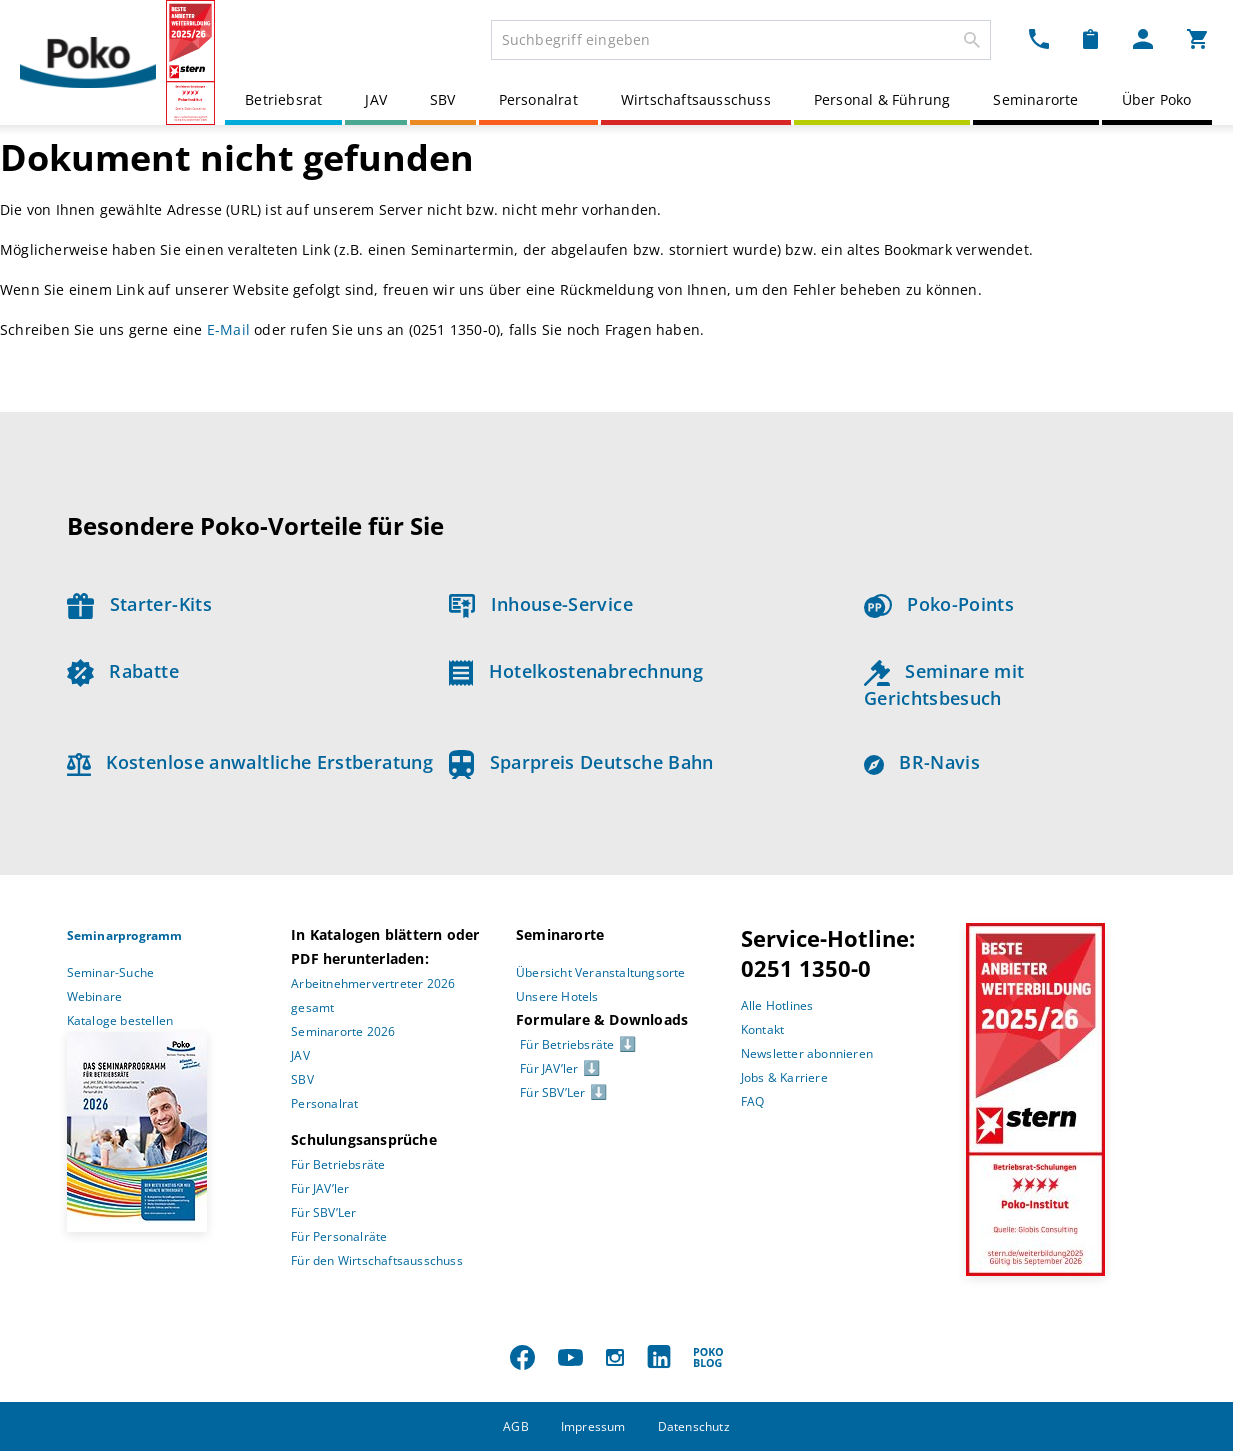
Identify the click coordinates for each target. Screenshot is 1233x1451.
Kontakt (762, 1029)
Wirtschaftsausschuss (696, 99)
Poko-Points (939, 604)
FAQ (753, 1101)
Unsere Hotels (557, 996)
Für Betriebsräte (338, 1164)
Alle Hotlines (777, 1005)
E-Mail (228, 329)
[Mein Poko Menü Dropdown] (1143, 38)
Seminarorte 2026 (343, 1031)
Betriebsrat (283, 99)
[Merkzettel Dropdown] (1090, 38)
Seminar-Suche (111, 972)
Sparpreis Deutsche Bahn (581, 762)
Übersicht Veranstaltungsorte (601, 972)
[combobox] (741, 40)
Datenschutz (694, 1426)
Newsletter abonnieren (807, 1053)
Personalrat (538, 99)
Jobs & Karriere (784, 1077)
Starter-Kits (139, 604)
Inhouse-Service (541, 604)
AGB (516, 1426)
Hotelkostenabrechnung (576, 671)
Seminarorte (1035, 99)
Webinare (95, 996)
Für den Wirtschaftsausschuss (377, 1260)
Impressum (593, 1426)
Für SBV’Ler (323, 1212)
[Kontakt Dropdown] (1039, 38)
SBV (443, 99)
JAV (376, 99)
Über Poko (1157, 99)
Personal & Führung (882, 99)
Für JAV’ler (320, 1188)
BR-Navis (922, 762)
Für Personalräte (339, 1236)
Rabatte (123, 671)
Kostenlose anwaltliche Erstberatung (250, 762)
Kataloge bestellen (120, 1020)
